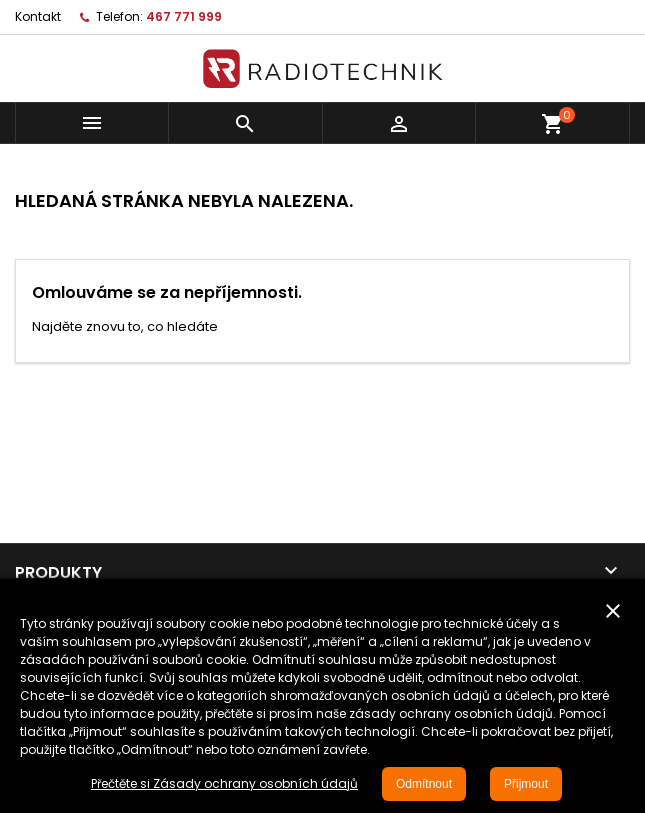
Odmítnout (424, 784)
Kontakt (38, 16)
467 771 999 (184, 16)
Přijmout (526, 784)
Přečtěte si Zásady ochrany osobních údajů (224, 783)
